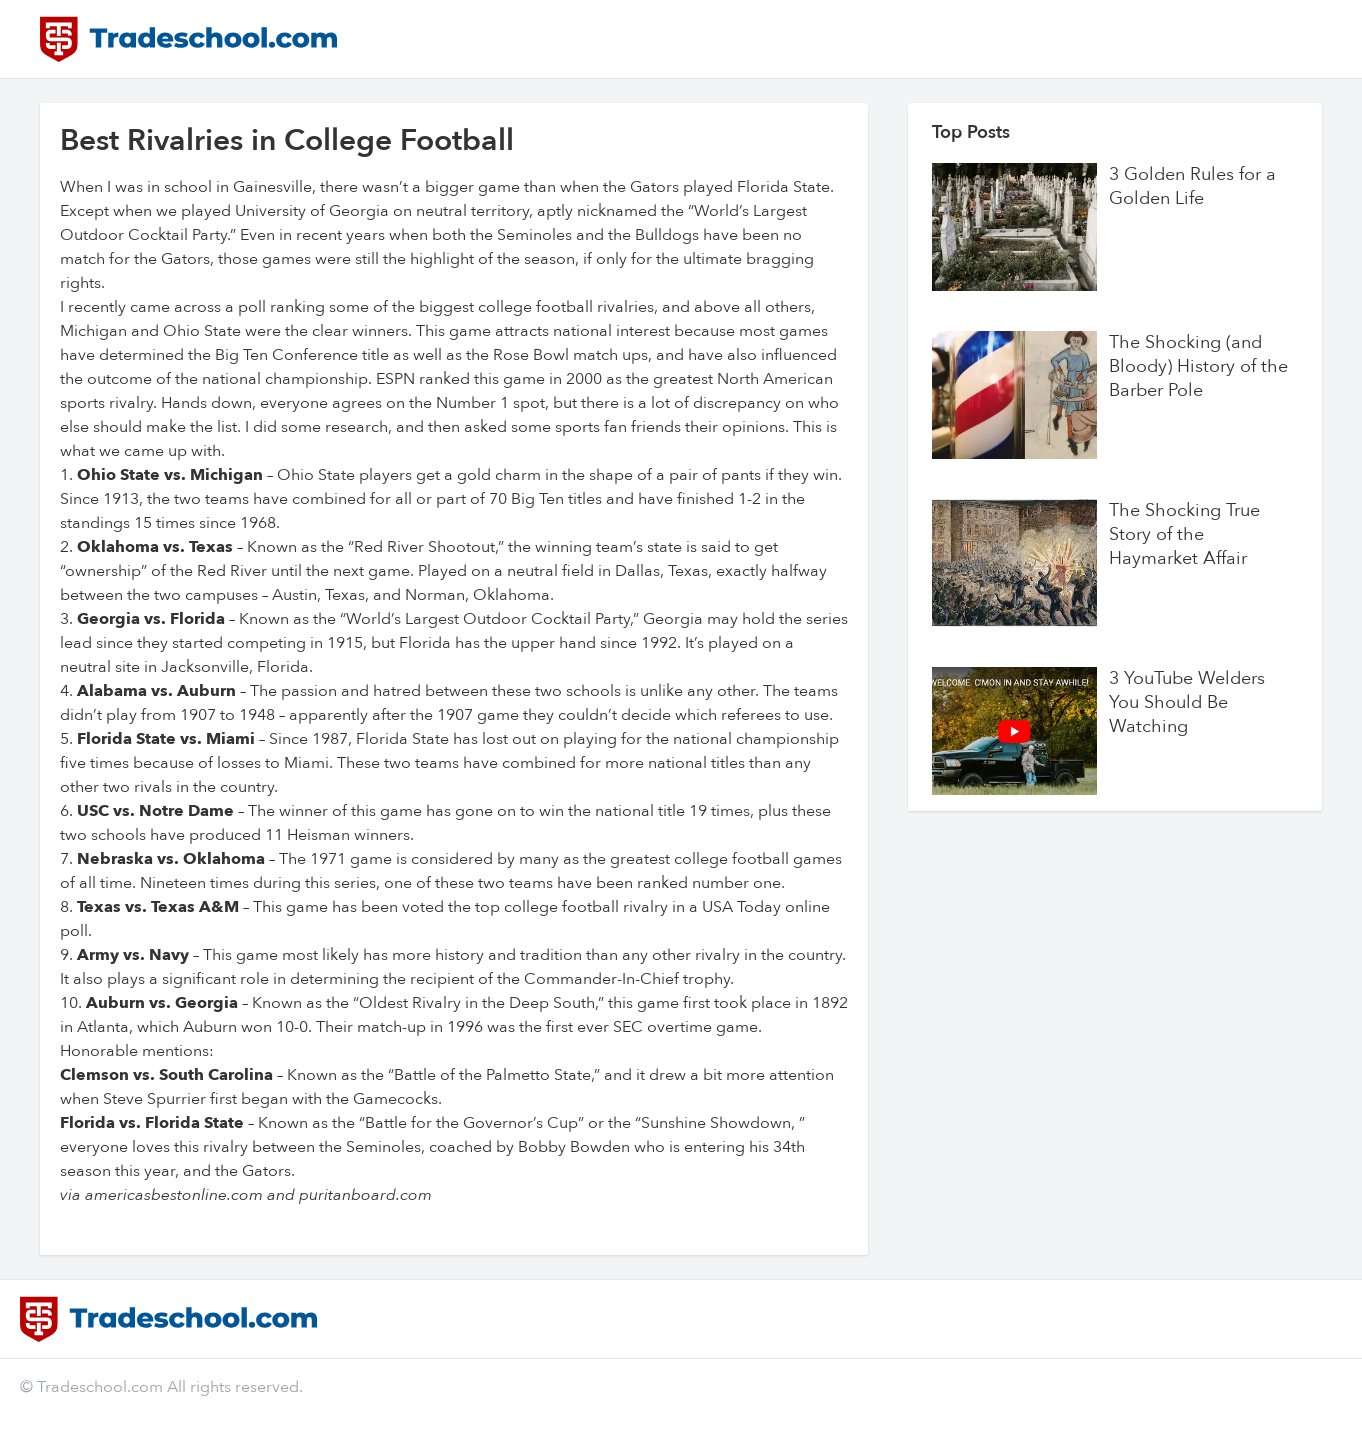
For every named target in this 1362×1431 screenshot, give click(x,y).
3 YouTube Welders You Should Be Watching (1187, 703)
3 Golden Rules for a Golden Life (1192, 187)
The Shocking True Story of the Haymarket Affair (1184, 535)
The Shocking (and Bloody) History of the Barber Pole (1198, 367)
